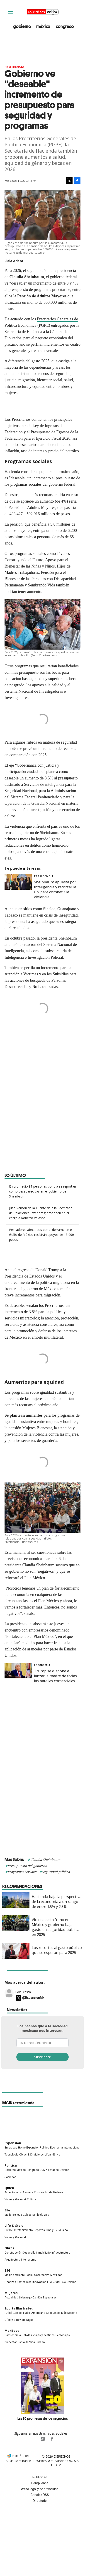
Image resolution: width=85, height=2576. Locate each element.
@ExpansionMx (33, 1997)
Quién (9, 2188)
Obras (23, 2154)
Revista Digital (25, 2319)
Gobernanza (41, 2275)
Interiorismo (28, 2259)
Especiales (50, 2297)
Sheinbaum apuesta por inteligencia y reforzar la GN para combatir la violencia (55, 889)
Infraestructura (60, 2252)
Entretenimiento (22, 2230)
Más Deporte (69, 2312)
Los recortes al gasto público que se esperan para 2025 (57, 1950)
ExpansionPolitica (51, 2439)
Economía (42, 1665)
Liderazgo (25, 2297)
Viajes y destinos (44, 2335)
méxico (43, 26)
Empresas (11, 2147)
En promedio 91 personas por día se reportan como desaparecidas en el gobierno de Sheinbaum (42, 1191)
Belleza (58, 2192)
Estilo (8, 2230)
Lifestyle (10, 2319)
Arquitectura (12, 2259)
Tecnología (11, 2154)
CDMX (43, 2170)
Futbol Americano (34, 2312)
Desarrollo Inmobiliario (36, 2252)
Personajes (63, 2335)
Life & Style (14, 2225)
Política (11, 2165)
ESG (30, 2154)
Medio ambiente (15, 2275)
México (21, 2170)
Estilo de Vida (26, 2342)
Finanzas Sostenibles (18, 2282)
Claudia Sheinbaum (45, 1859)
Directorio (40, 2500)
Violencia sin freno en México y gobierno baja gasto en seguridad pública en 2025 (55, 1927)
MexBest (12, 2330)
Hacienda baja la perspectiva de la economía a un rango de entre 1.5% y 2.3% (56, 1901)
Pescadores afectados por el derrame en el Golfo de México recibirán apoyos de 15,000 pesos (41, 1234)
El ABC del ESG (56, 2282)
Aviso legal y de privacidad (39, 2489)
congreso (65, 26)
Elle (7, 2210)
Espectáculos (13, 2192)
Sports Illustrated (19, 2308)
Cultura (31, 2199)
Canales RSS (40, 2494)
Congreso (33, 2170)
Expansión (13, 2143)
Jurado (40, 2342)
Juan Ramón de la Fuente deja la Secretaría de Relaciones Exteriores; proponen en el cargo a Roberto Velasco (40, 1213)
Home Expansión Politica (33, 2147)
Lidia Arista (23, 1992)
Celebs (27, 2214)
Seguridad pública (56, 1872)
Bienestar (11, 2342)
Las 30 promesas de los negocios (42, 2418)
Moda (48, 2192)
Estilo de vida (40, 2214)
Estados (53, 2170)
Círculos (39, 2192)
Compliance (39, 2483)
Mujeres (39, 2154)
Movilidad (56, 2275)
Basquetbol (53, 2312)
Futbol (8, 2312)
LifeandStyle (52, 2154)
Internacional (72, 2147)
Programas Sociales (22, 1872)
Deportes (39, 2230)
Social (29, 2275)
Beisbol (17, 2312)
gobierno (22, 26)
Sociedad (10, 2177)
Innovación (39, 2282)
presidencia (14, 66)
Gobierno (10, 2170)
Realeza (28, 2192)
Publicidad (39, 2477)
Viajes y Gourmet (15, 2199)
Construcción (13, 2252)
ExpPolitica (33, 2439)
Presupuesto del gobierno (27, 1866)
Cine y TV (52, 2230)
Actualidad (11, 2297)
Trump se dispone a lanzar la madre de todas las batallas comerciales (55, 1675)
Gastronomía (13, 2335)
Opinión (64, 2170)
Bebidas (27, 2335)
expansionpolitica (42, 2439)
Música (63, 2230)
